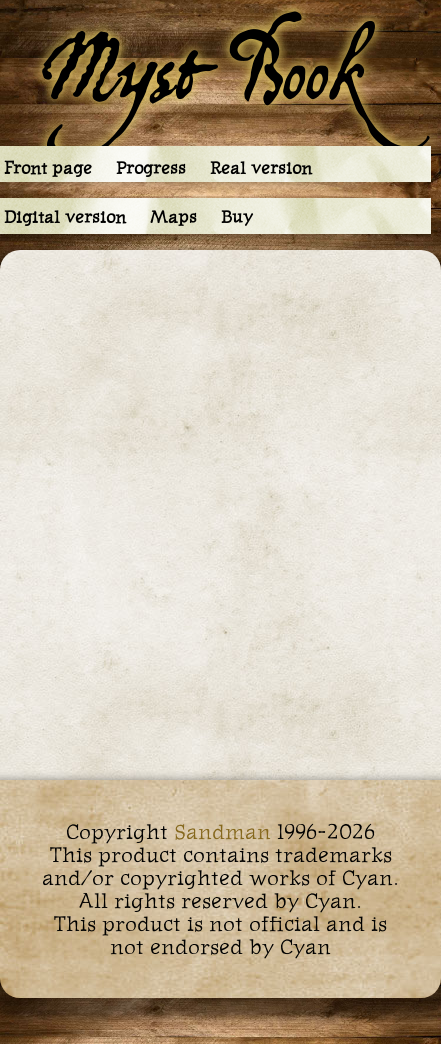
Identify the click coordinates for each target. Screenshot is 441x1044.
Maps (173, 217)
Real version (261, 168)
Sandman (222, 831)
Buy (237, 217)
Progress (151, 168)
